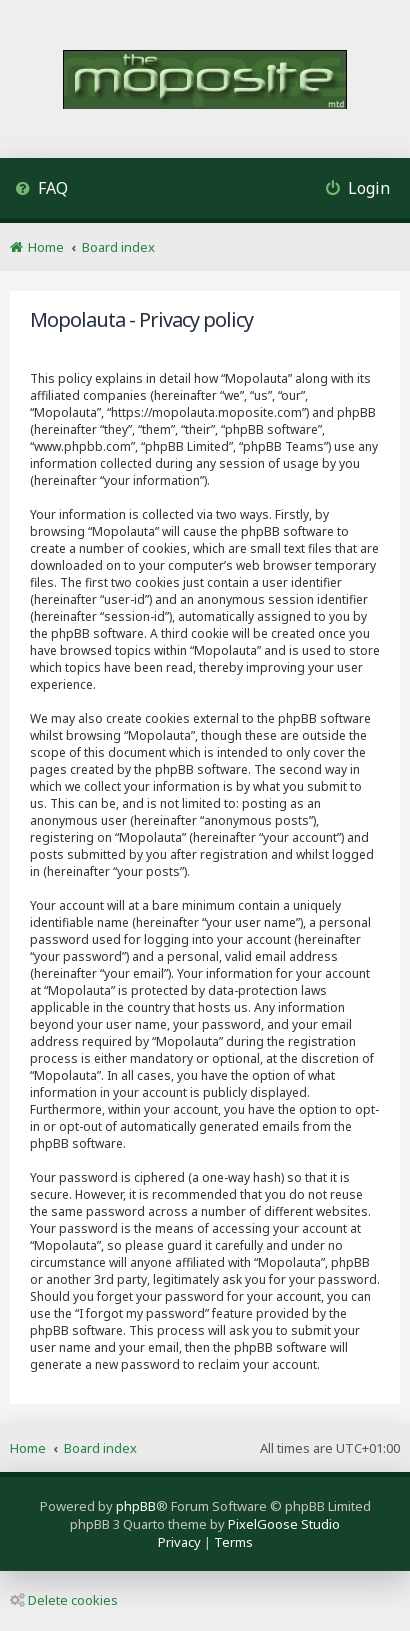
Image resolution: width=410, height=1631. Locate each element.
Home (28, 1448)
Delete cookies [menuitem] (64, 1600)
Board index (100, 1448)
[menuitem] (41, 190)
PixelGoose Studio (284, 1524)
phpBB (136, 1506)
